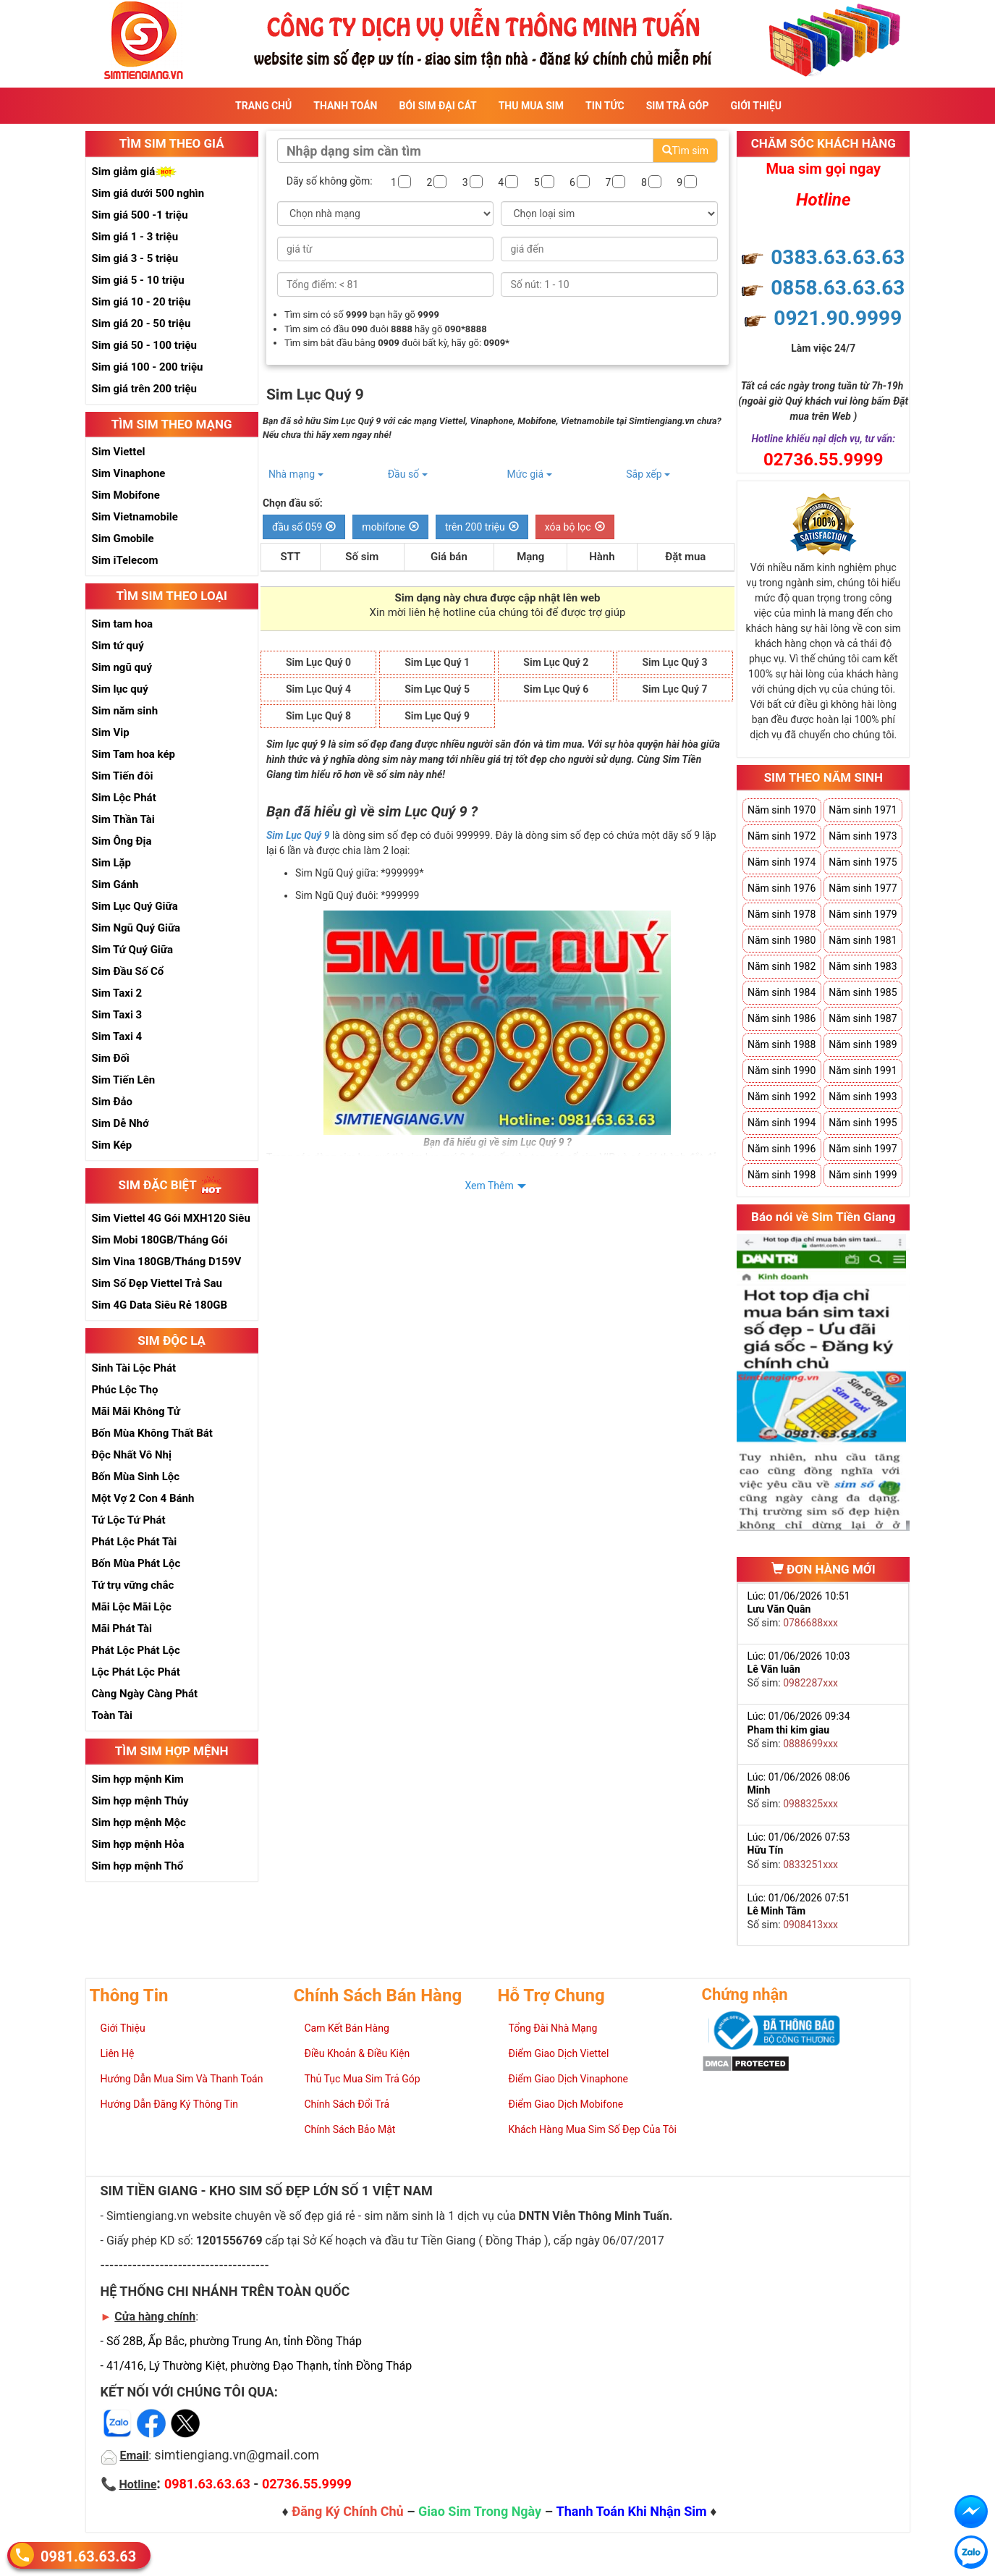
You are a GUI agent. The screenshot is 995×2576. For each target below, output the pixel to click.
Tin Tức (604, 105)
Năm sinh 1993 (863, 1096)
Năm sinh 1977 (863, 888)
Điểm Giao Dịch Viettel (559, 2053)
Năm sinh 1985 (863, 992)
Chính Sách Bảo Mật (350, 2129)
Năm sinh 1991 (863, 1070)
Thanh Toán (345, 105)
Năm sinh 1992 (782, 1096)
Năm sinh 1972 (782, 836)
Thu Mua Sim (531, 105)
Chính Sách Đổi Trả (347, 2104)
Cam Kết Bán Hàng (347, 2028)
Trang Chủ (263, 105)
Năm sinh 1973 (863, 836)
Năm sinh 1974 (782, 862)
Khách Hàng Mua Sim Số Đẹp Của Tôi (593, 2129)
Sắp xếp (648, 474)
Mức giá (529, 474)
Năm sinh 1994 (782, 1122)
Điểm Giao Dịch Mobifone (566, 2104)
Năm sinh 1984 (782, 992)
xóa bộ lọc (575, 527)
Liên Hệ (118, 2053)
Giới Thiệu (756, 105)
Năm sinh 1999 (863, 1175)
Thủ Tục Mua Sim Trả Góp (362, 2079)
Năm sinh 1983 (863, 966)
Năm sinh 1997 (863, 1148)
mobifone (390, 527)
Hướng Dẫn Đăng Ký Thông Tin (169, 2104)
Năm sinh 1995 (863, 1122)
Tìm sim (685, 150)
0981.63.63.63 (88, 2555)
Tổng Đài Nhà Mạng (553, 2028)
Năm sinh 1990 (782, 1070)
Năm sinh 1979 (863, 914)
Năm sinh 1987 (863, 1018)
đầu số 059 (304, 527)
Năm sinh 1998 (782, 1175)
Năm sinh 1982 (782, 966)
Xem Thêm (489, 1185)
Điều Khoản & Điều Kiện (357, 2053)
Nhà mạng (295, 474)
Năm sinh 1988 (782, 1044)
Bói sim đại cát (437, 105)
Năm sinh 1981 (863, 940)
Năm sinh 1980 (782, 940)
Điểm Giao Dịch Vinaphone (568, 2079)
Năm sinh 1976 (782, 888)
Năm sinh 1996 (782, 1148)
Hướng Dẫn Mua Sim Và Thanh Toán (182, 2079)
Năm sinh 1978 (782, 914)
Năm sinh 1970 (782, 810)
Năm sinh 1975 (863, 862)
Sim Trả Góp (677, 105)
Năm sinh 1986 (782, 1018)
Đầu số (408, 474)
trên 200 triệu (482, 527)
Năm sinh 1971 (863, 810)
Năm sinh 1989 (863, 1044)
